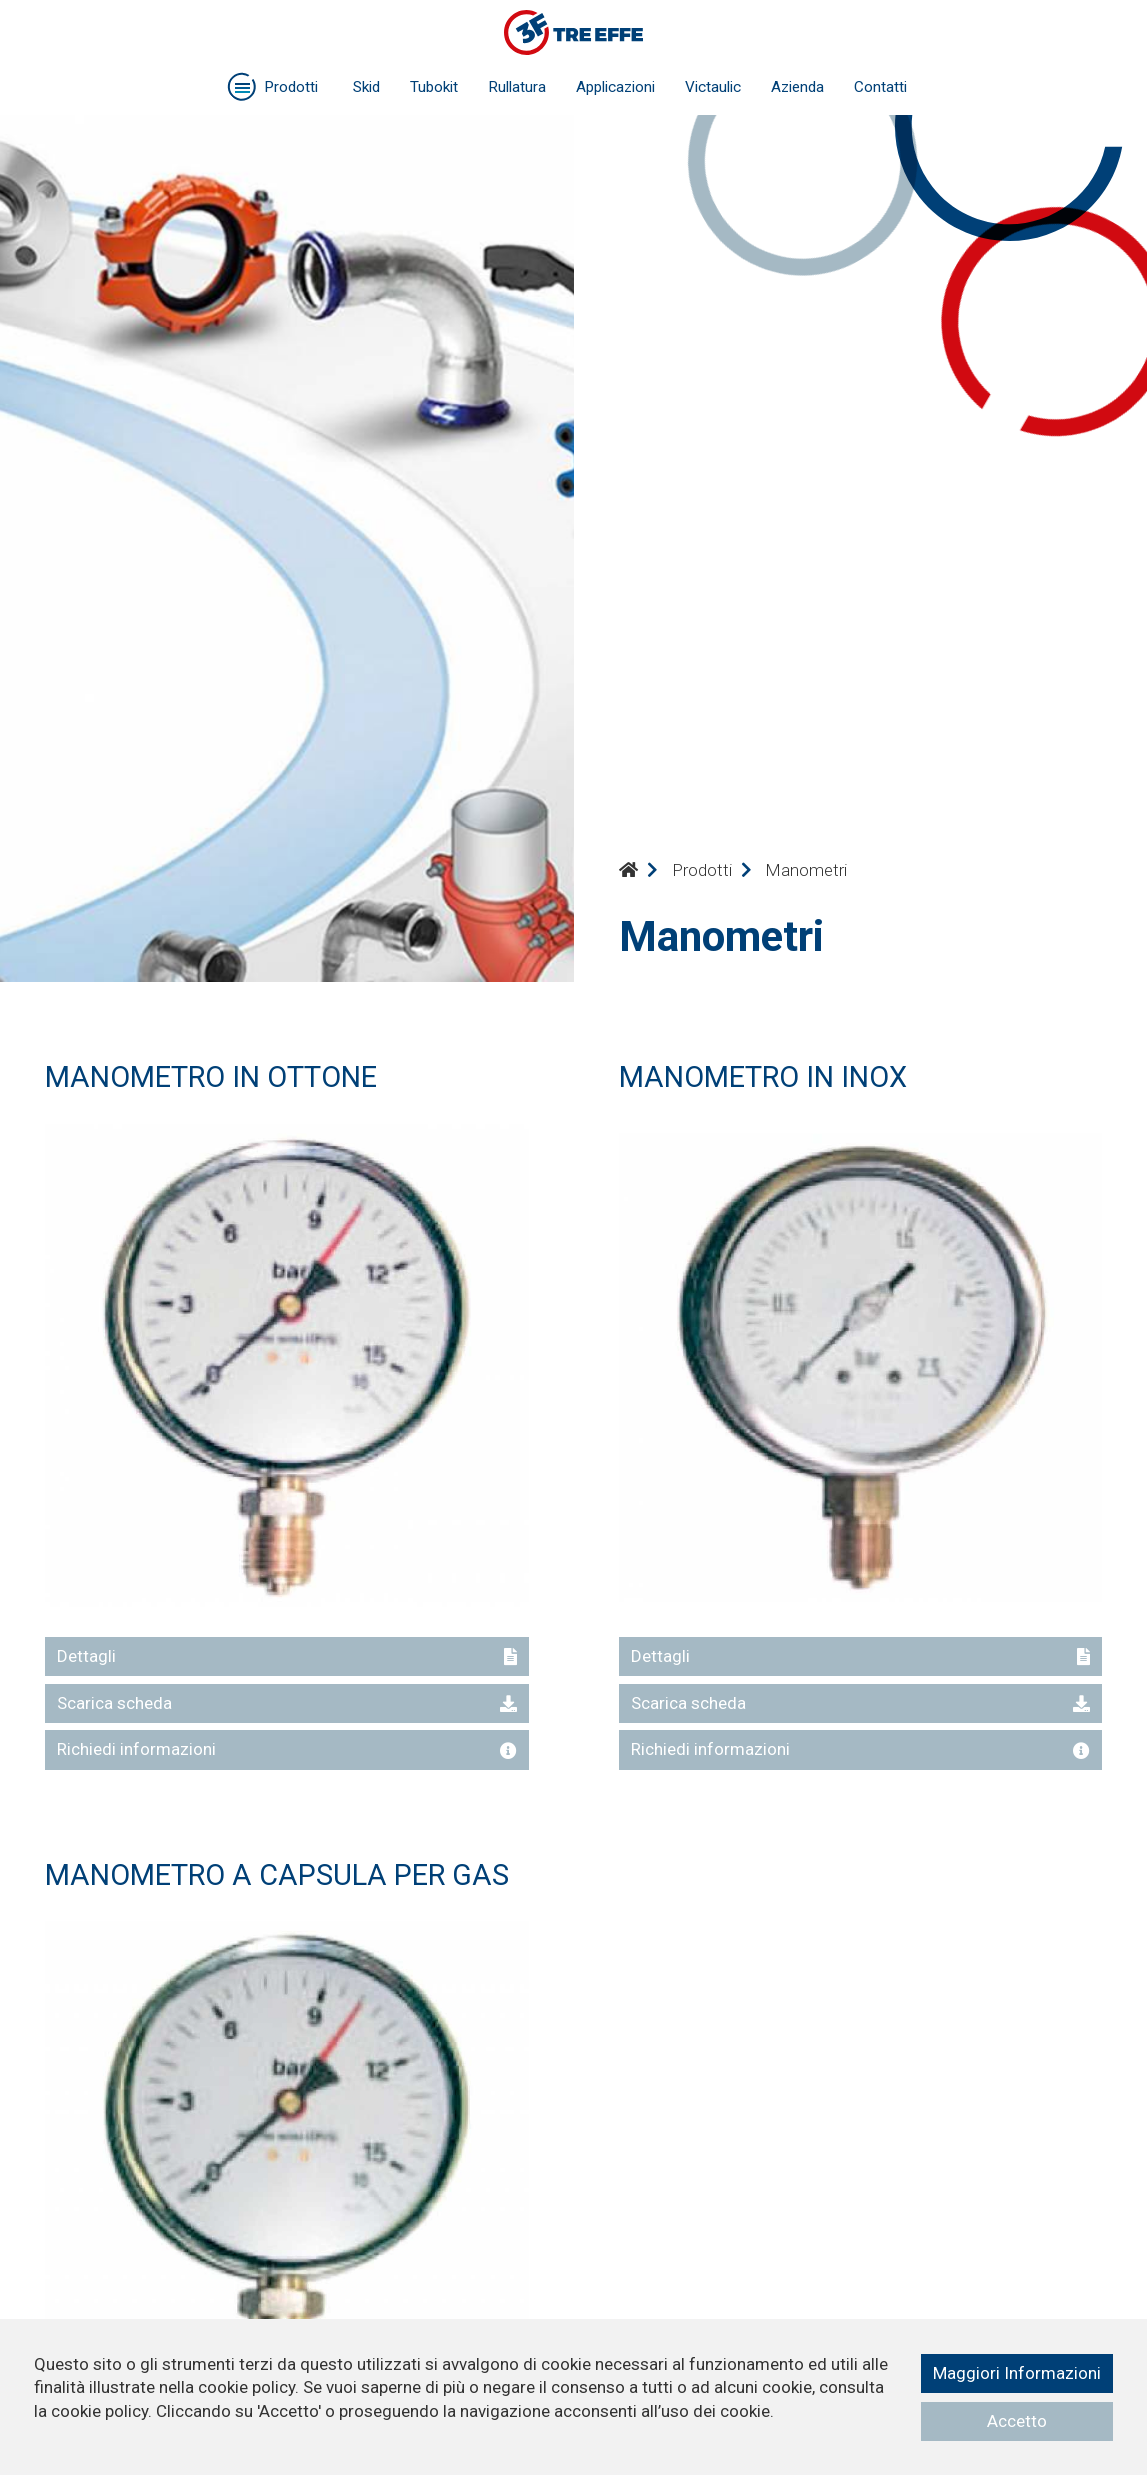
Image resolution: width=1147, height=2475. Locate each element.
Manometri (806, 870)
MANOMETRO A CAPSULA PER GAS (277, 1875)
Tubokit (434, 87)
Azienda (797, 87)
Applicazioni (615, 87)
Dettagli (287, 1656)
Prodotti (702, 870)
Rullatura (517, 87)
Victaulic (713, 87)
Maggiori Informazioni (1017, 2373)
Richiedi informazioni (287, 1749)
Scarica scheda (287, 1703)
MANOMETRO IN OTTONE (211, 1077)
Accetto (1017, 2421)
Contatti (880, 87)
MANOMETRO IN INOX (763, 1077)
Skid (366, 87)
